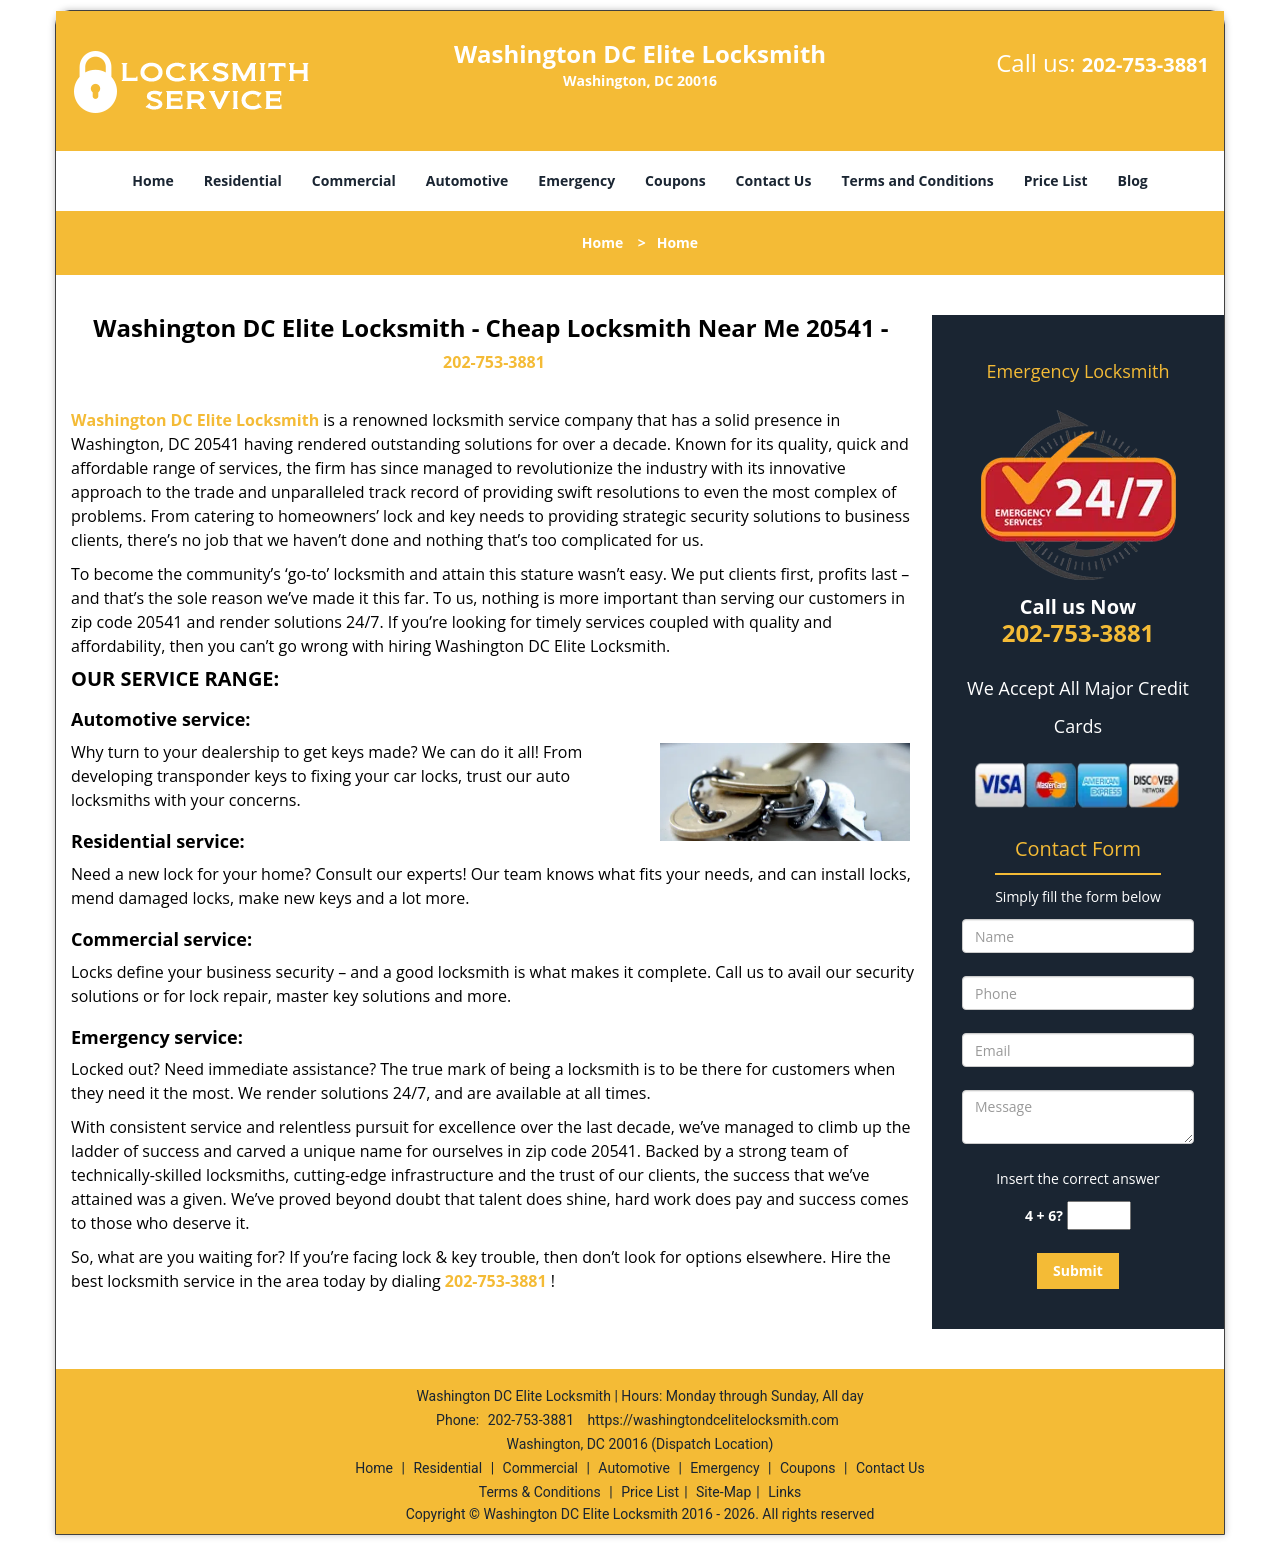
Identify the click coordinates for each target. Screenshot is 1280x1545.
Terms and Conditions (917, 180)
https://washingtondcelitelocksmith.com (713, 1420)
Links (784, 1492)
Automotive (467, 180)
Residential (243, 180)
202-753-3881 (1145, 64)
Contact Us (774, 180)
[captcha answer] (1099, 1215)
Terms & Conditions (540, 1492)
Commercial (354, 180)
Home (152, 180)
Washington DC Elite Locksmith (195, 420)
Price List (1056, 180)
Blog (1132, 180)
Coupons (675, 180)
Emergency (576, 180)
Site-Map (723, 1492)
